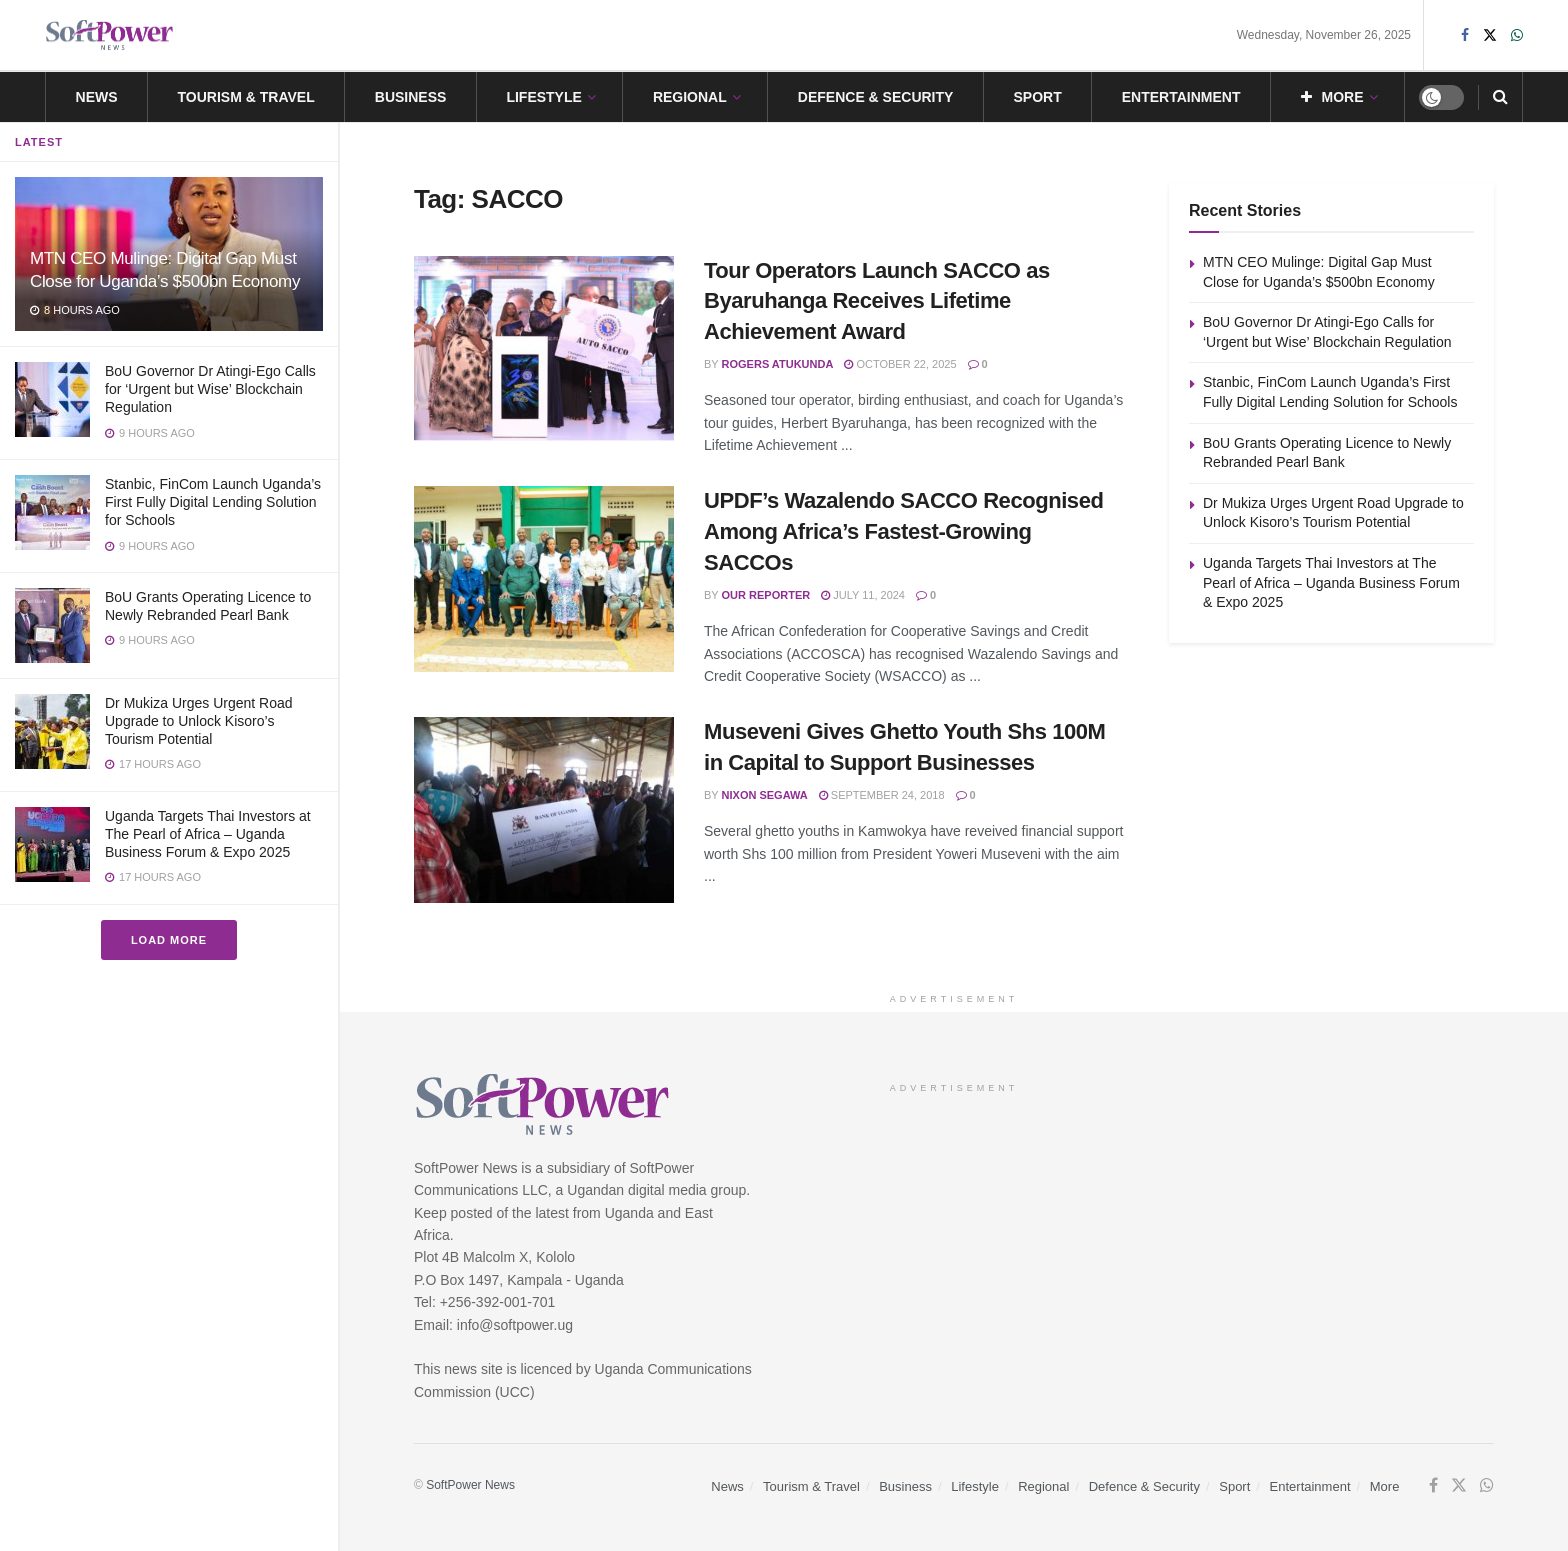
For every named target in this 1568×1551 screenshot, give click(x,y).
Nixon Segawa (765, 795)
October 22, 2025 (900, 364)
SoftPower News (470, 1485)
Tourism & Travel (246, 97)
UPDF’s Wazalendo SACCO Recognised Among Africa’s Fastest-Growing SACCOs (903, 531)
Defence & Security (876, 97)
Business (411, 97)
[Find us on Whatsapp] (1487, 1486)
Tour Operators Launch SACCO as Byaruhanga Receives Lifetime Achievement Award (877, 301)
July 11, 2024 (863, 595)
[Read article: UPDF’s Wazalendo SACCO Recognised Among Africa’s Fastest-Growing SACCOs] (544, 579)
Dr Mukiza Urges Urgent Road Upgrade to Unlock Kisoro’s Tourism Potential (199, 721)
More (1332, 97)
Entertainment (1181, 97)
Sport (1037, 97)
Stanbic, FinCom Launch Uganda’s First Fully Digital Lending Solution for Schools (213, 502)
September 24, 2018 (882, 795)
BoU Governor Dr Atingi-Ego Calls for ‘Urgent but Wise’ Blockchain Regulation (210, 389)
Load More (169, 940)
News (97, 97)
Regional (690, 97)
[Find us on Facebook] (1433, 1486)
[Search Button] (1500, 97)
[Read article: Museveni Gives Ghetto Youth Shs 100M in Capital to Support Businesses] (544, 810)
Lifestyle (543, 97)
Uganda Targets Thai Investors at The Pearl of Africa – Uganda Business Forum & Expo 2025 (208, 834)
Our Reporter (766, 595)
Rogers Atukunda (778, 364)
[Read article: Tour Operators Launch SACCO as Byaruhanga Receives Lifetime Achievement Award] (544, 349)
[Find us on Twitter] (1459, 1486)
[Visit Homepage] (110, 35)
